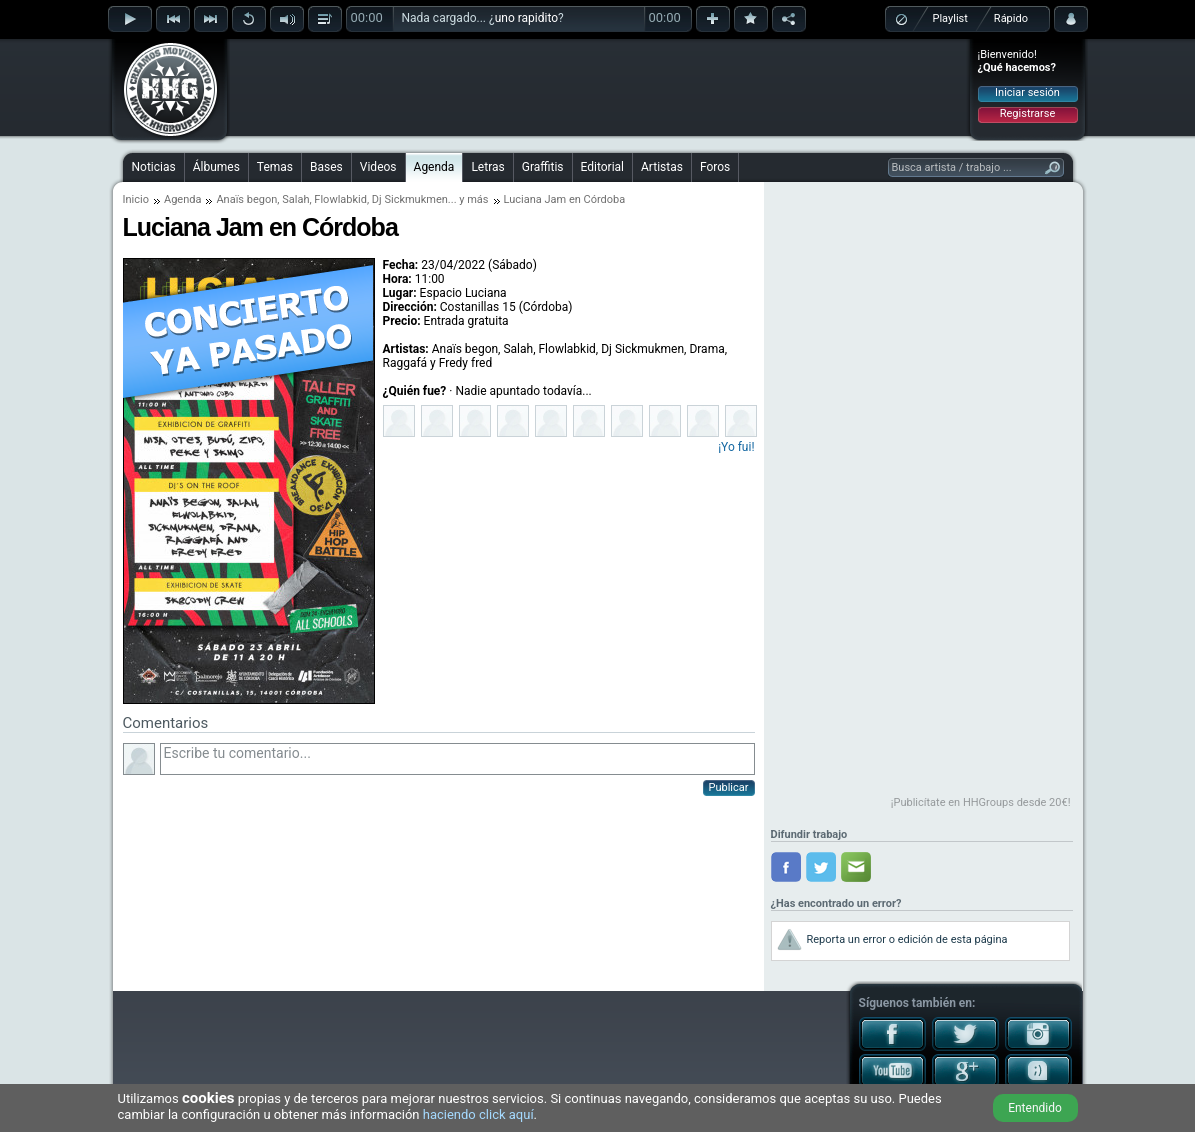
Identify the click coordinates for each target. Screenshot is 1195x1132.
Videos (378, 167)
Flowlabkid (340, 199)
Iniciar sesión (1027, 92)
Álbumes (216, 167)
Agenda (434, 167)
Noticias (154, 167)
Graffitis (543, 167)
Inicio (136, 199)
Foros (715, 167)
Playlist (950, 18)
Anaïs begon (246, 199)
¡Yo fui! (736, 447)
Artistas (662, 167)
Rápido (1011, 18)
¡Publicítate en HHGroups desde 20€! (981, 802)
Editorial (602, 167)
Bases (326, 167)
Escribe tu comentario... (457, 759)
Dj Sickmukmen (410, 199)
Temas (275, 167)
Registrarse (1027, 113)
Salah (295, 199)
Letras (487, 167)
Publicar (729, 787)
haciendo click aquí (478, 1114)
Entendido (1035, 1108)
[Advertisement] (599, 87)
